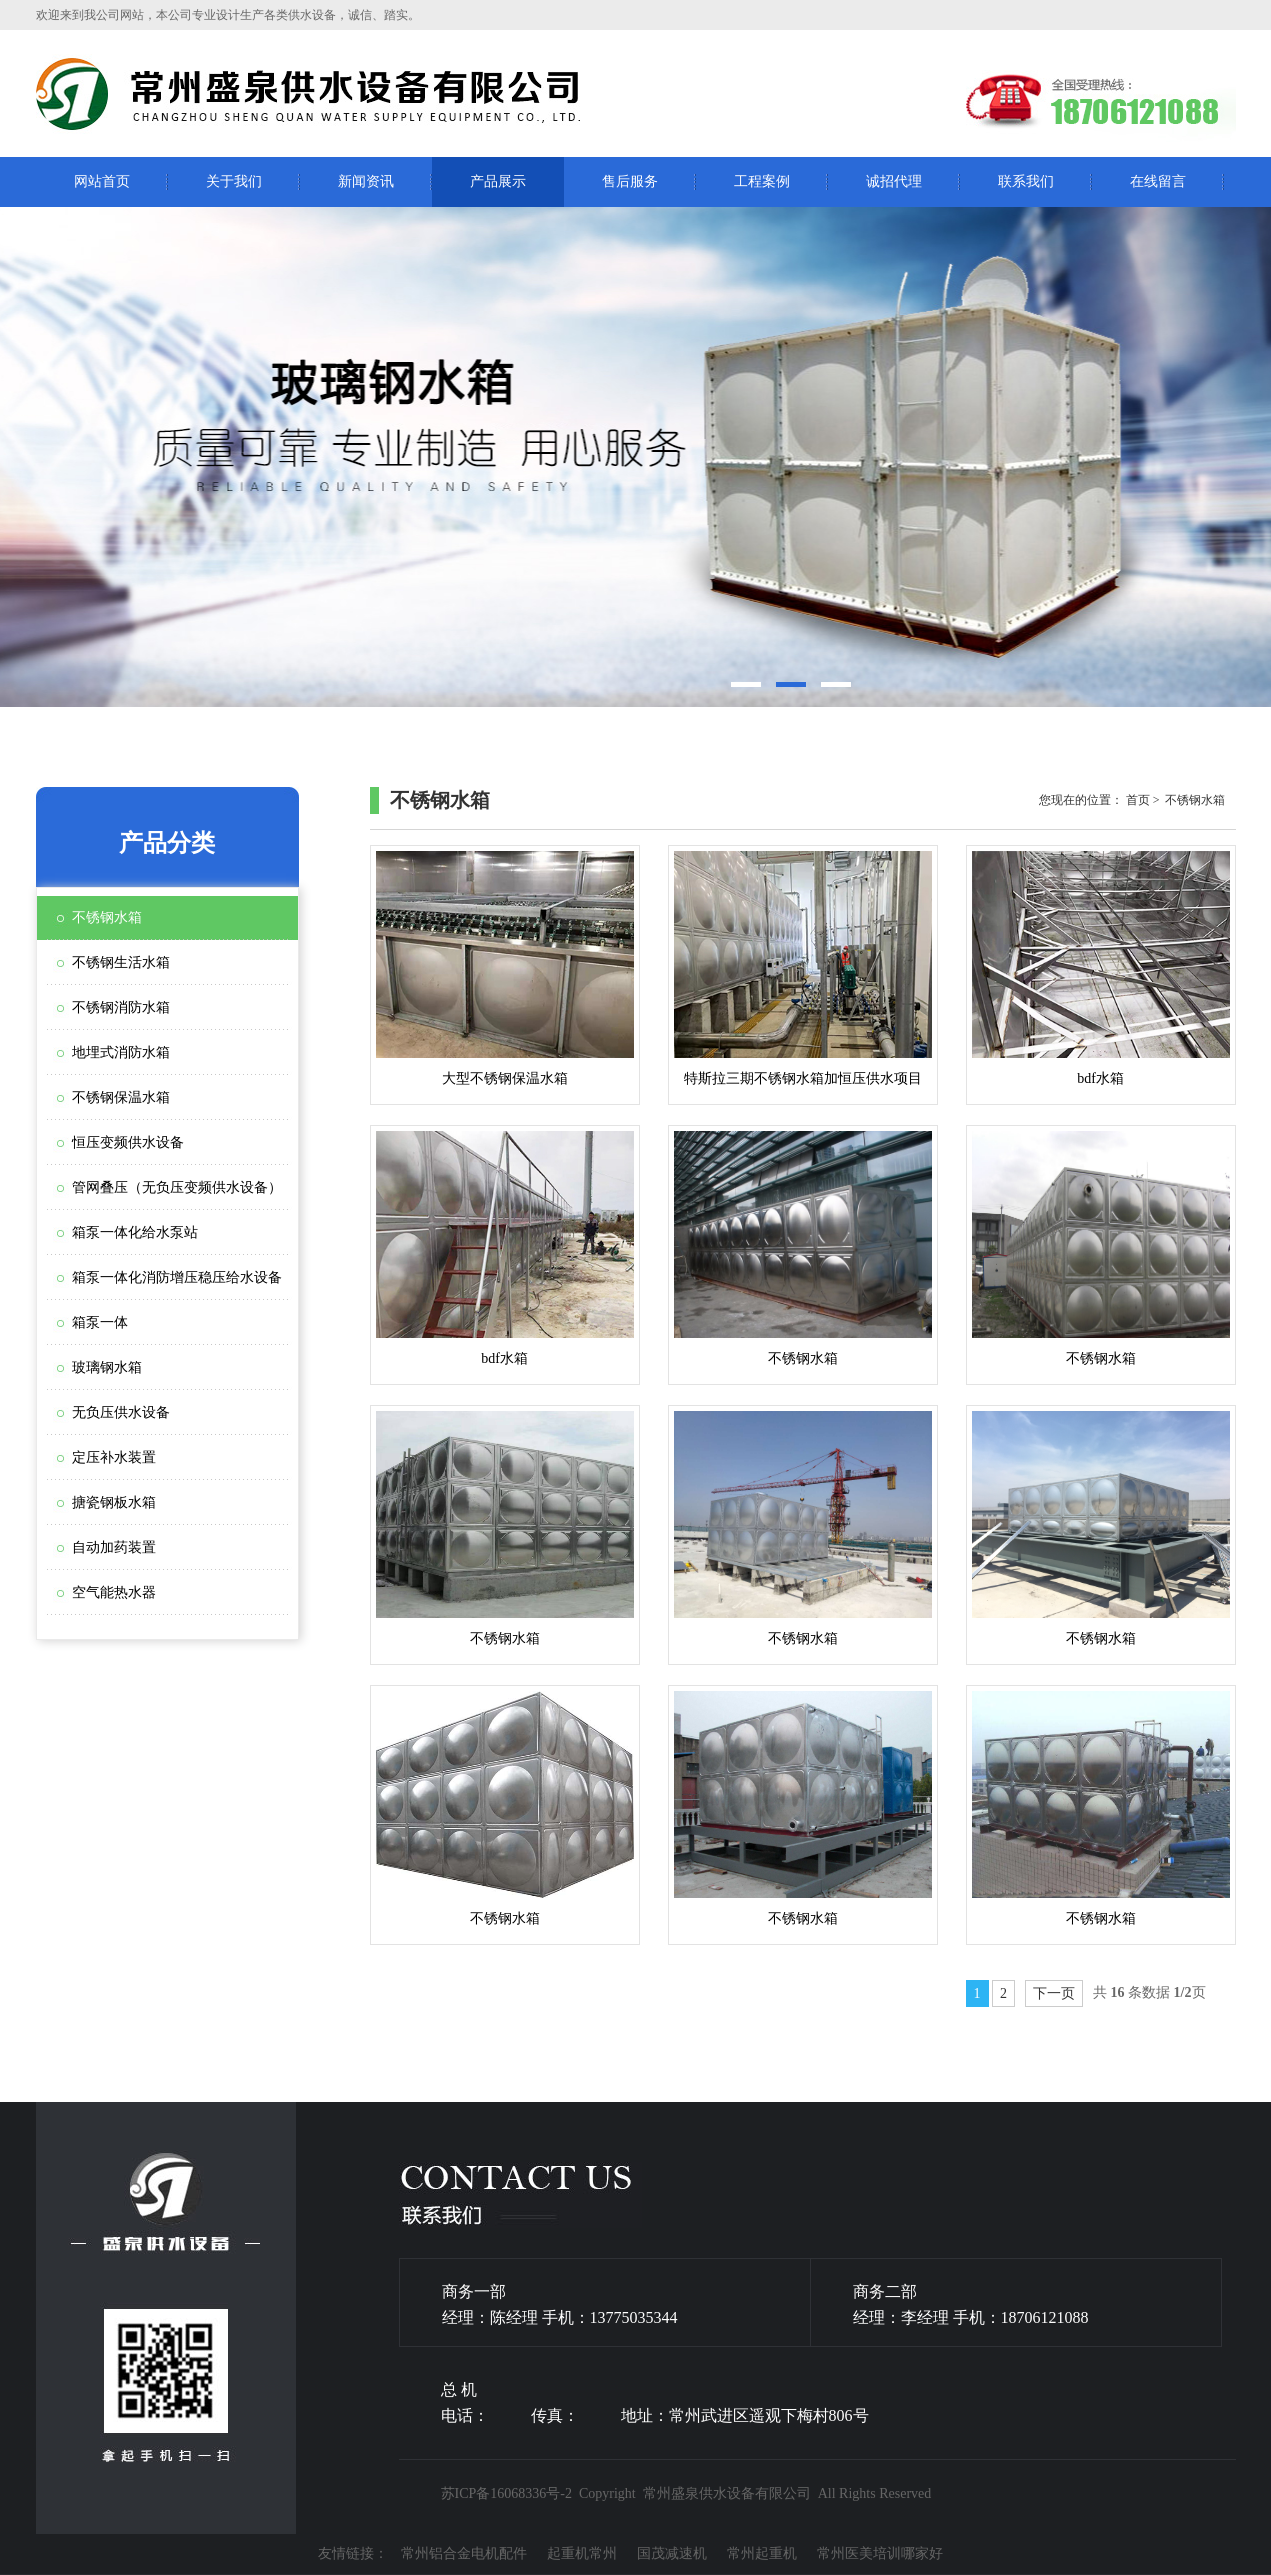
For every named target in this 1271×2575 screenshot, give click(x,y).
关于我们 (234, 181)
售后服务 (630, 181)
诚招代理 (894, 181)
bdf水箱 (1101, 968)
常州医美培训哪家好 (880, 2553)
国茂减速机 (672, 2553)
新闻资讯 (366, 181)
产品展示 (498, 181)
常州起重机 (762, 2553)
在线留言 (1158, 181)
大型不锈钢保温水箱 (505, 968)
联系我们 (1026, 181)
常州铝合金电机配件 (464, 2553)
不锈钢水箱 (803, 1248)
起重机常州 (582, 2553)
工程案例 (762, 181)
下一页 (1054, 1993)
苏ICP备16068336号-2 (506, 2493)
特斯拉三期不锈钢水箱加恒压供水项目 (803, 968)
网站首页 (102, 181)
